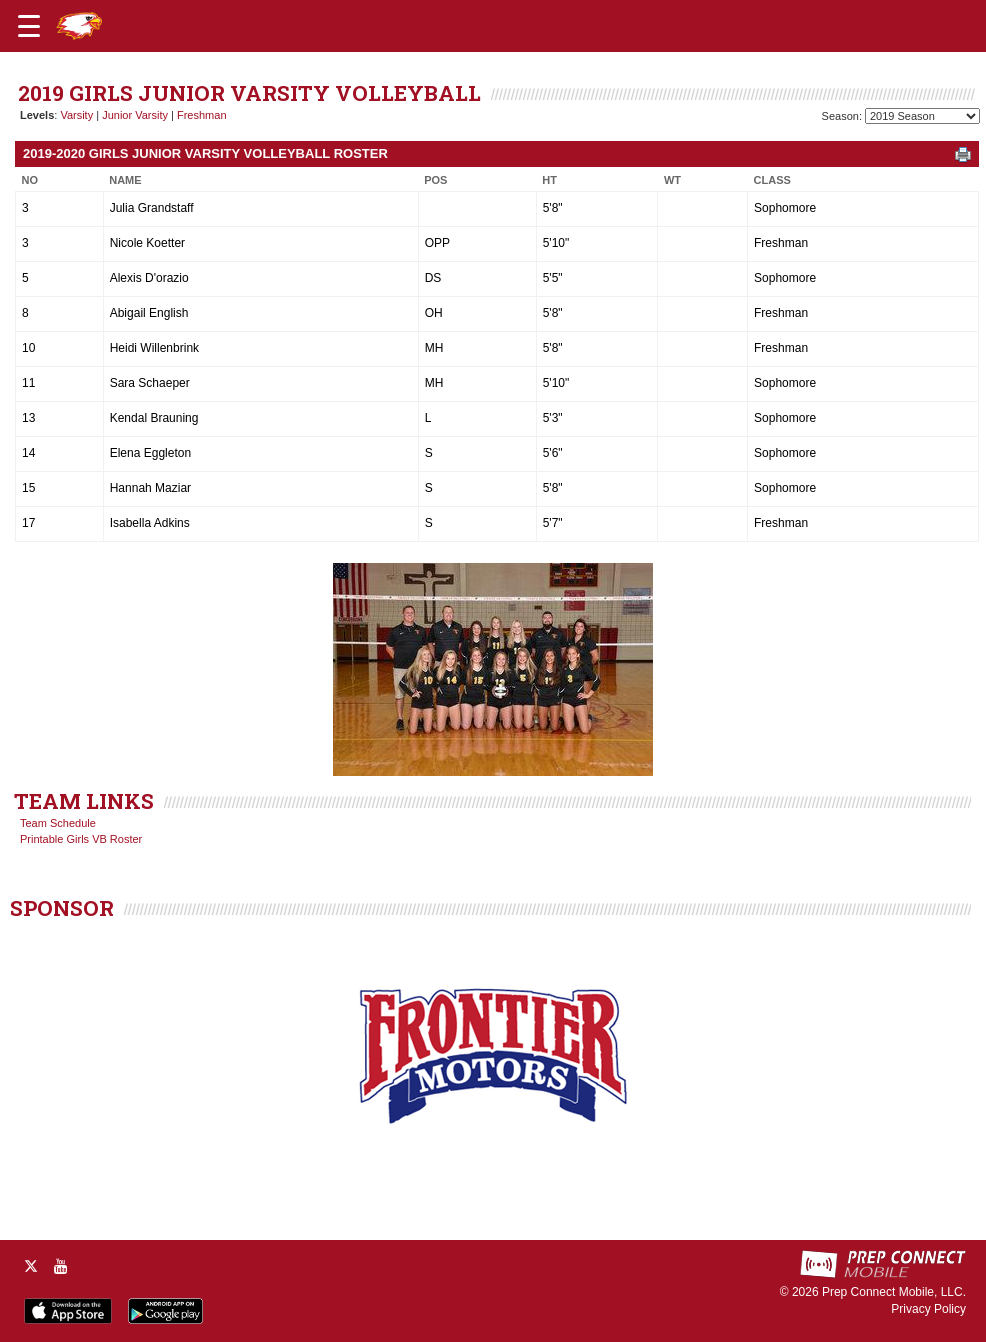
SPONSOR (62, 908)
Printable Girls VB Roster (81, 839)
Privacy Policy (928, 1309)
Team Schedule (58, 823)
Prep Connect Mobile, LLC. (894, 1292)
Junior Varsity (135, 115)
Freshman (202, 115)
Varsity (76, 115)
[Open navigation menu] (29, 26)
